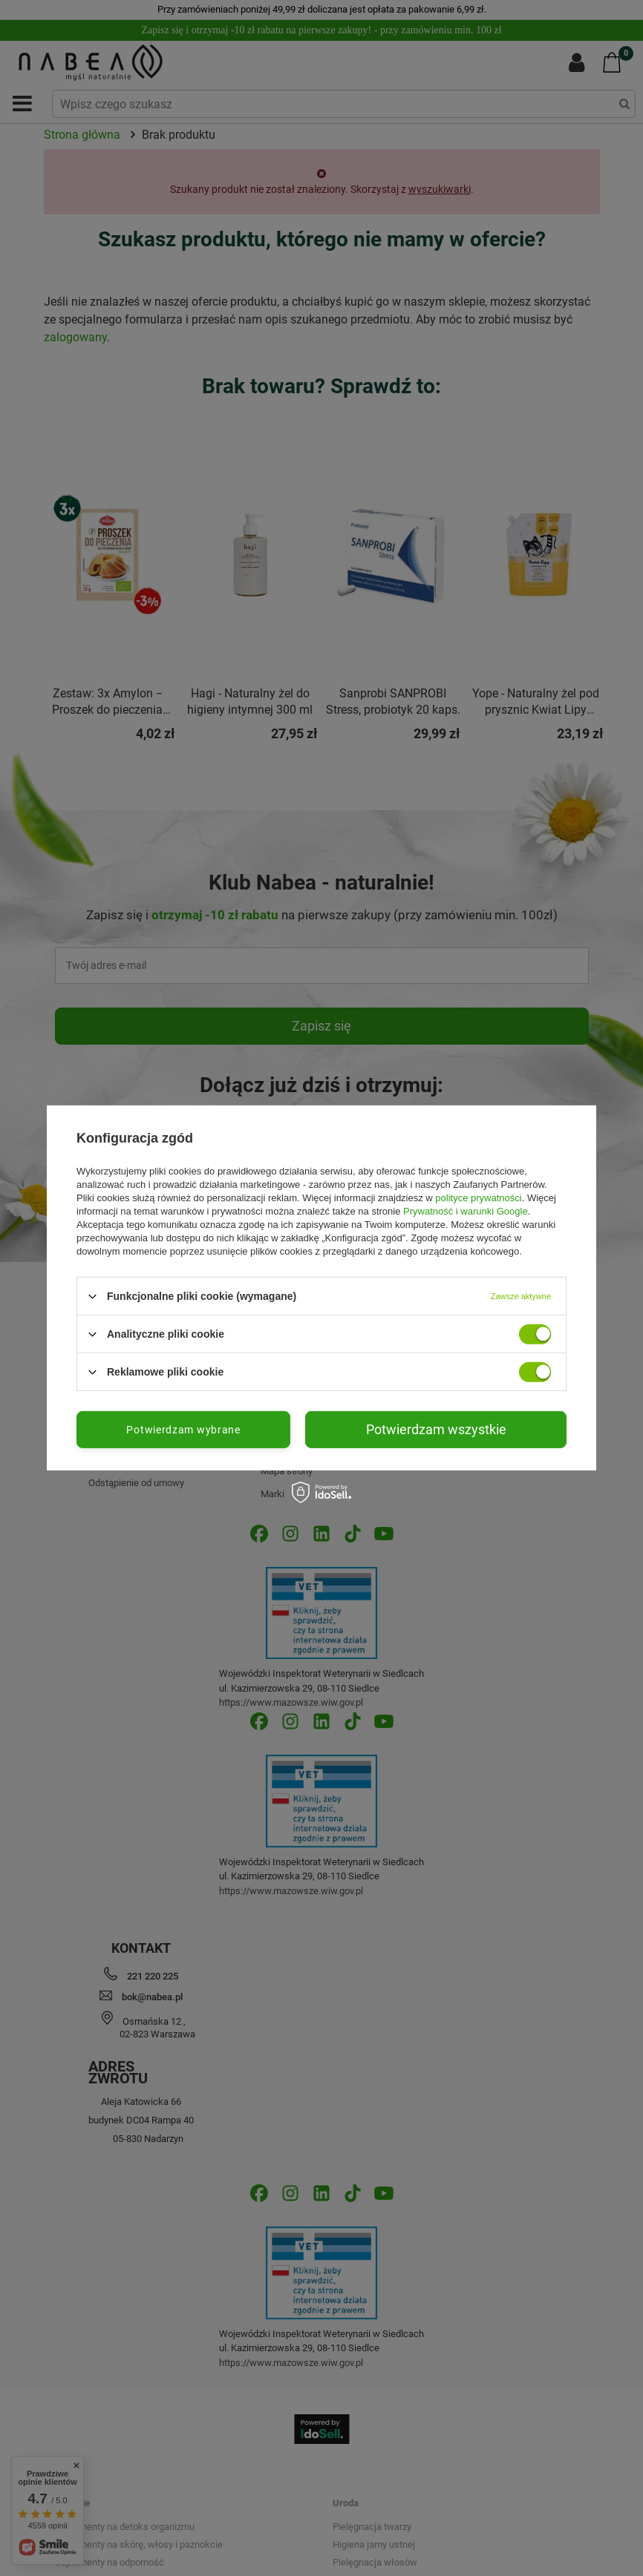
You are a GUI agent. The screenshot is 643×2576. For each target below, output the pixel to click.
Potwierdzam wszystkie (436, 1429)
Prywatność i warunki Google (465, 1211)
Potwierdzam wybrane (183, 1430)
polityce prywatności (478, 1197)
